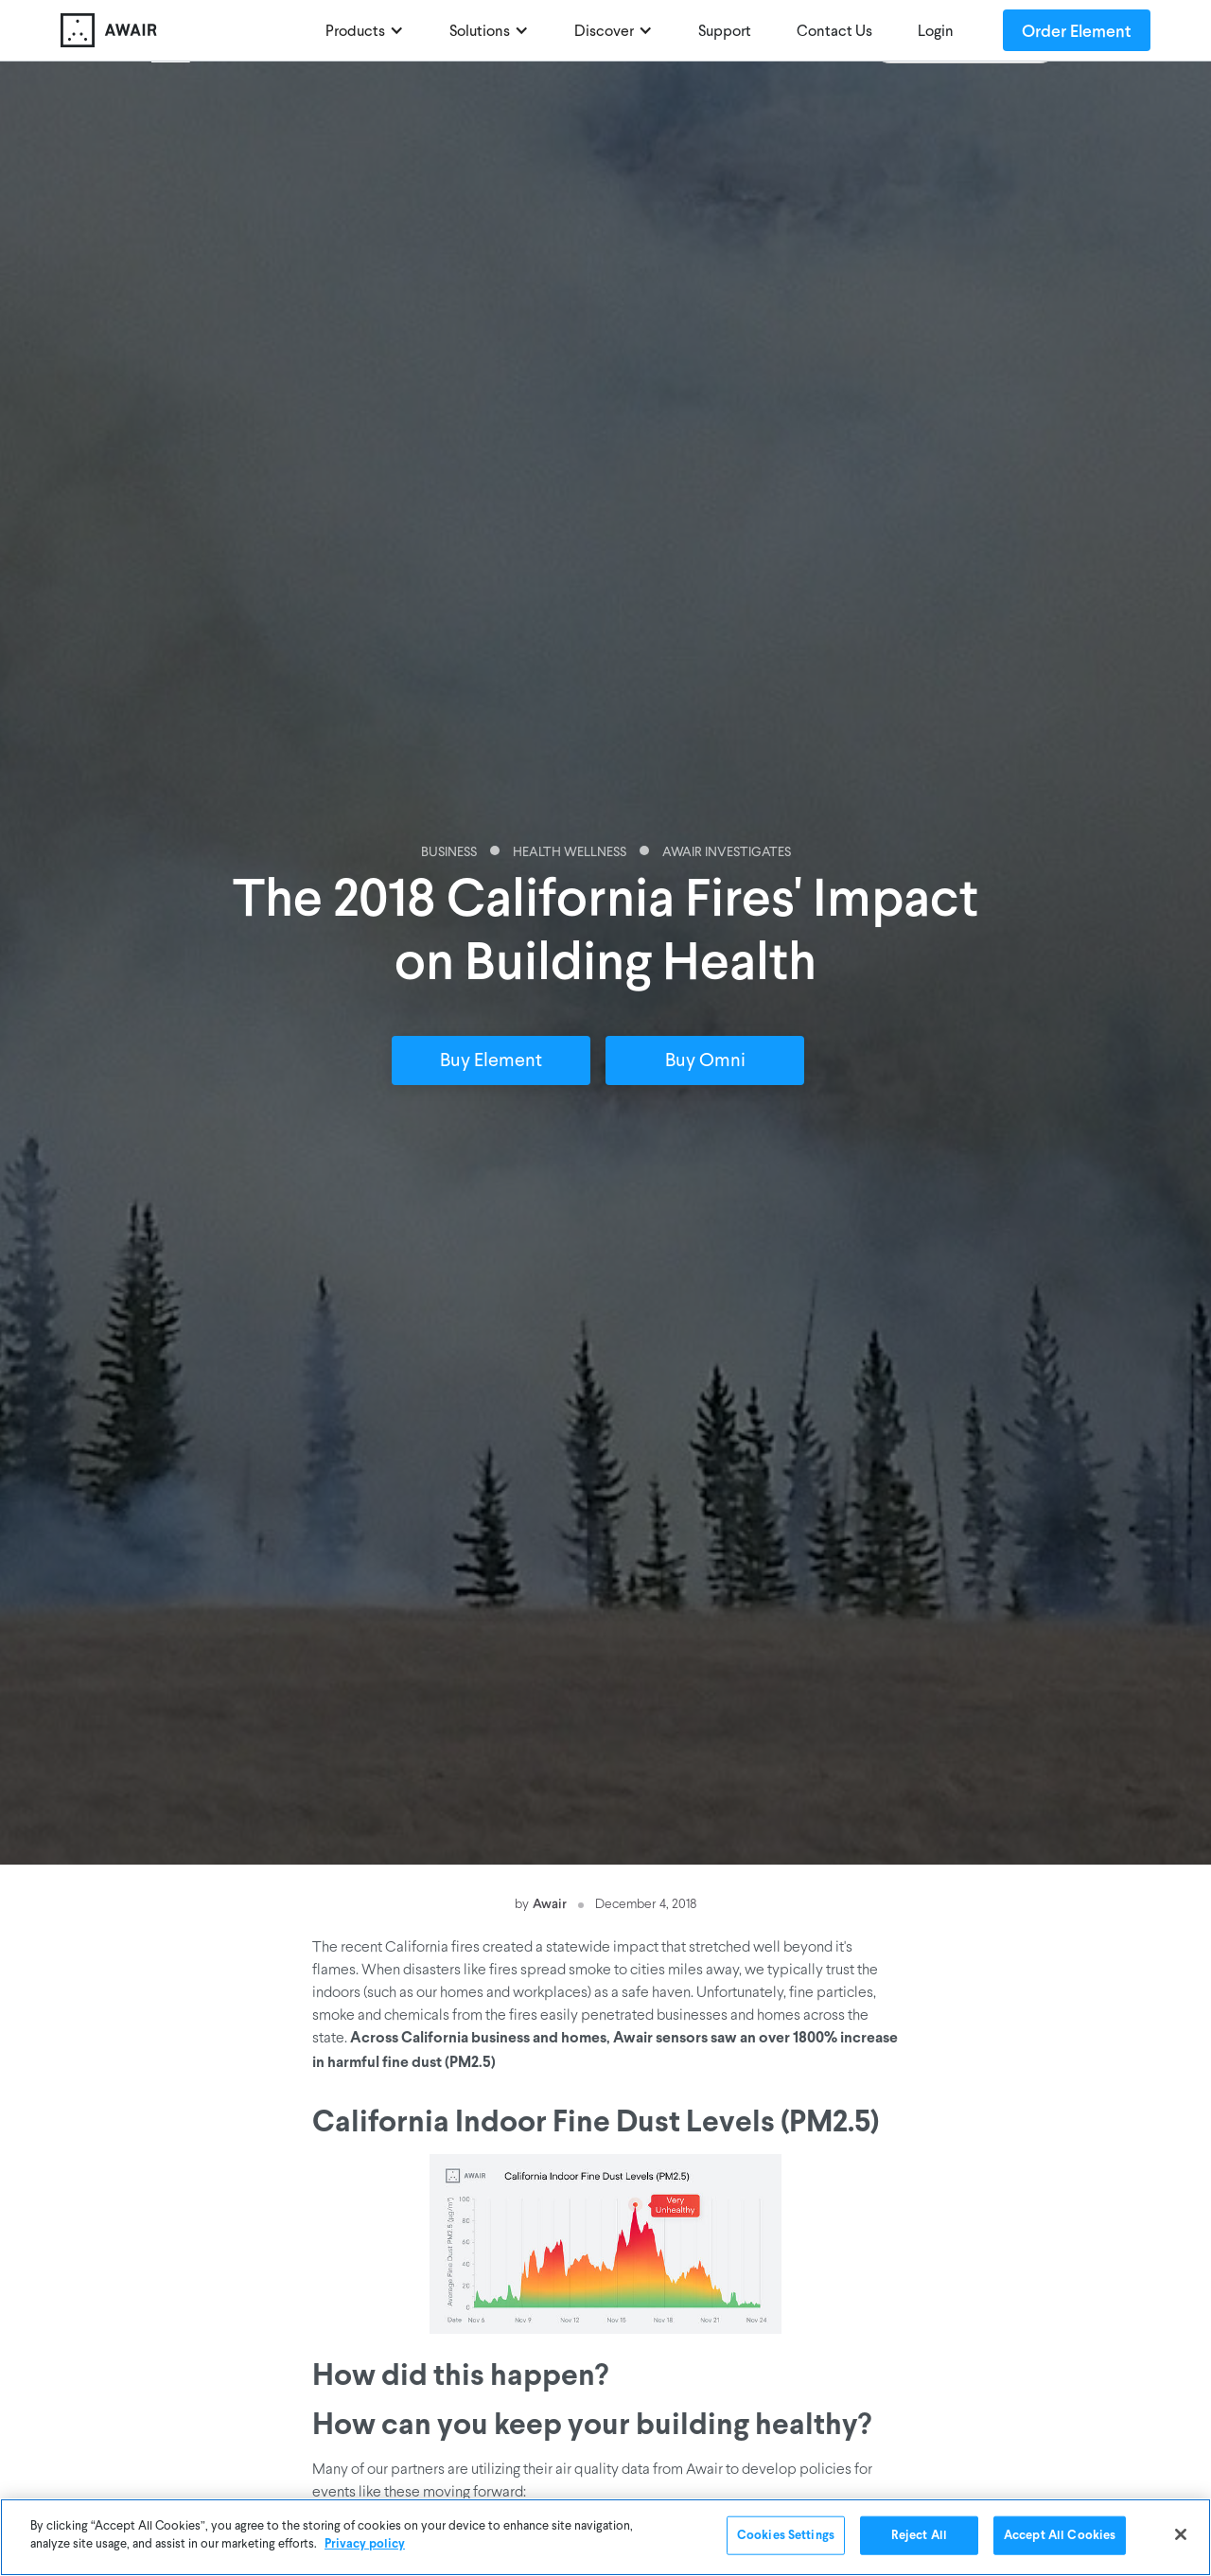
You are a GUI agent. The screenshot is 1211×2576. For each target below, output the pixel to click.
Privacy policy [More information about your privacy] (365, 2547)
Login (936, 32)
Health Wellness (569, 853)
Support (724, 32)
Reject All (919, 2538)
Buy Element (491, 1061)
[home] (184, 30)
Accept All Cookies (1059, 2538)
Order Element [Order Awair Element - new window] (1077, 30)
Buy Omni (705, 1061)
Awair (550, 1903)
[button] (365, 30)
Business (449, 853)
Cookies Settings (785, 2538)
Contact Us (834, 32)
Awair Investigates (726, 853)
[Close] (1181, 2537)
